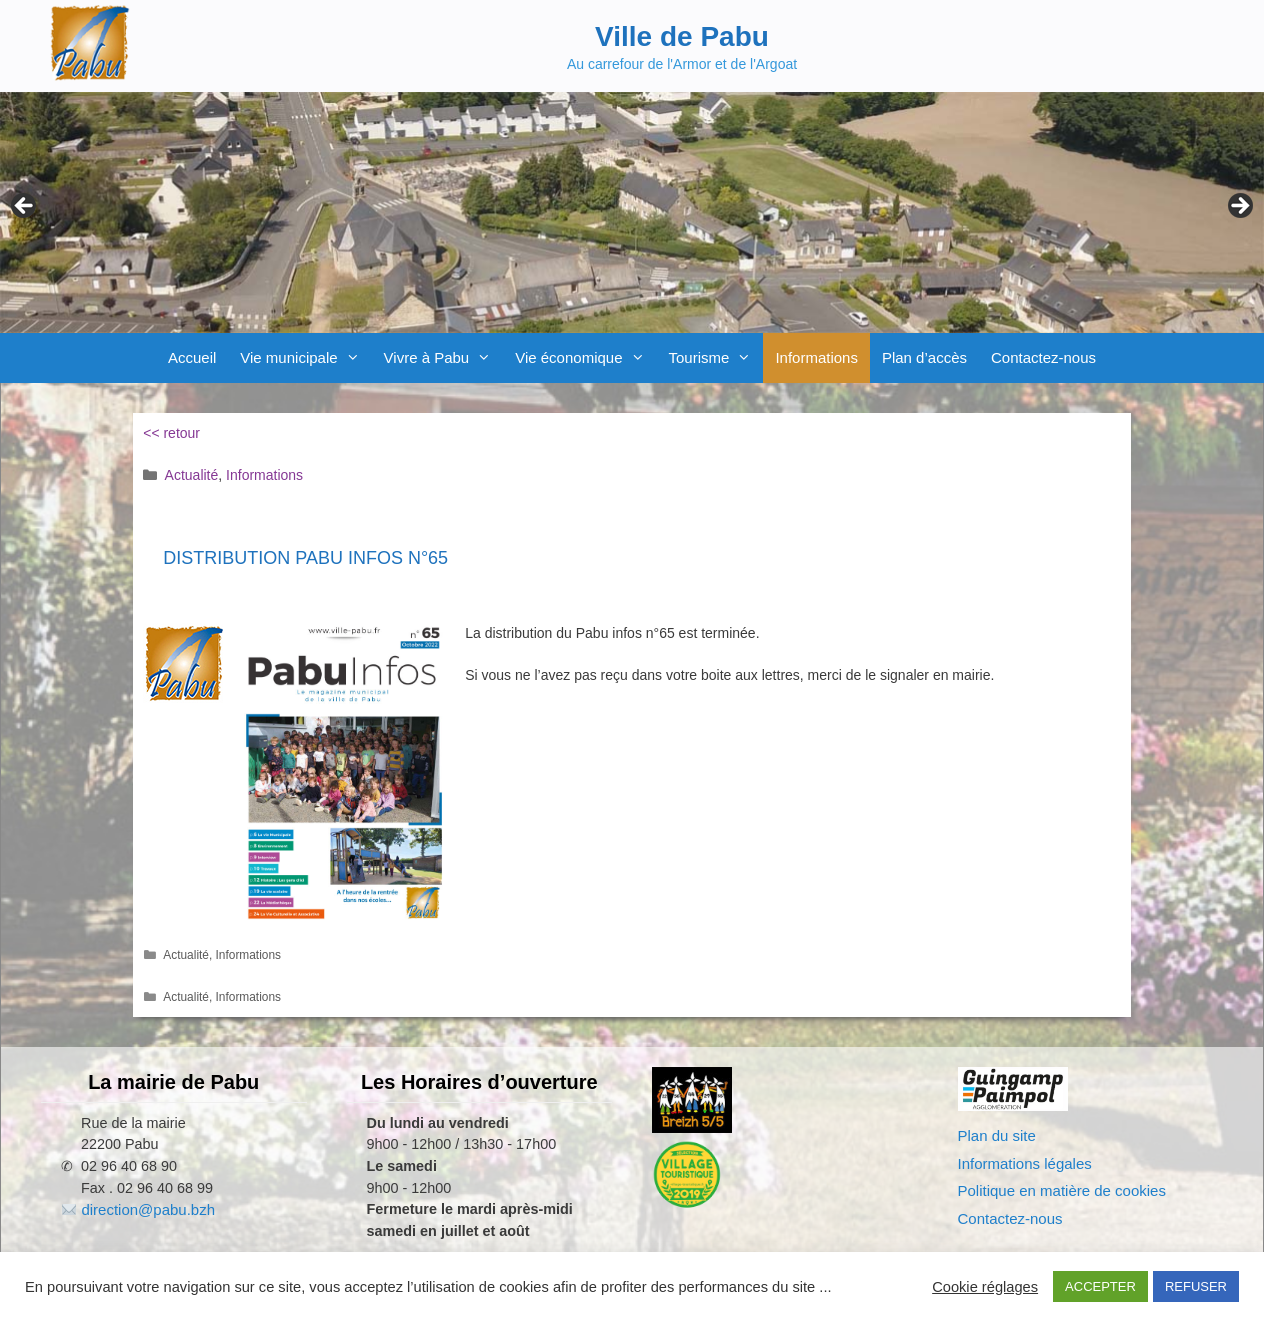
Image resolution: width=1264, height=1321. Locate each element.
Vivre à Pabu (444, 358)
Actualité (192, 475)
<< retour (171, 433)
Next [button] (1239, 207)
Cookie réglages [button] (985, 1287)
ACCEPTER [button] (1100, 1286)
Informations (816, 357)
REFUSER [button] (1196, 1286)
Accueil (192, 357)
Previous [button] (25, 207)
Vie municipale (305, 358)
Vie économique (585, 358)
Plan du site (997, 1135)
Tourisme (716, 358)
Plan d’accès (924, 357)
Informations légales (1025, 1163)
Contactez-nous (1043, 357)
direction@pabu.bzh (148, 1209)
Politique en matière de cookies (1062, 1190)
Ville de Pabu (682, 36)
